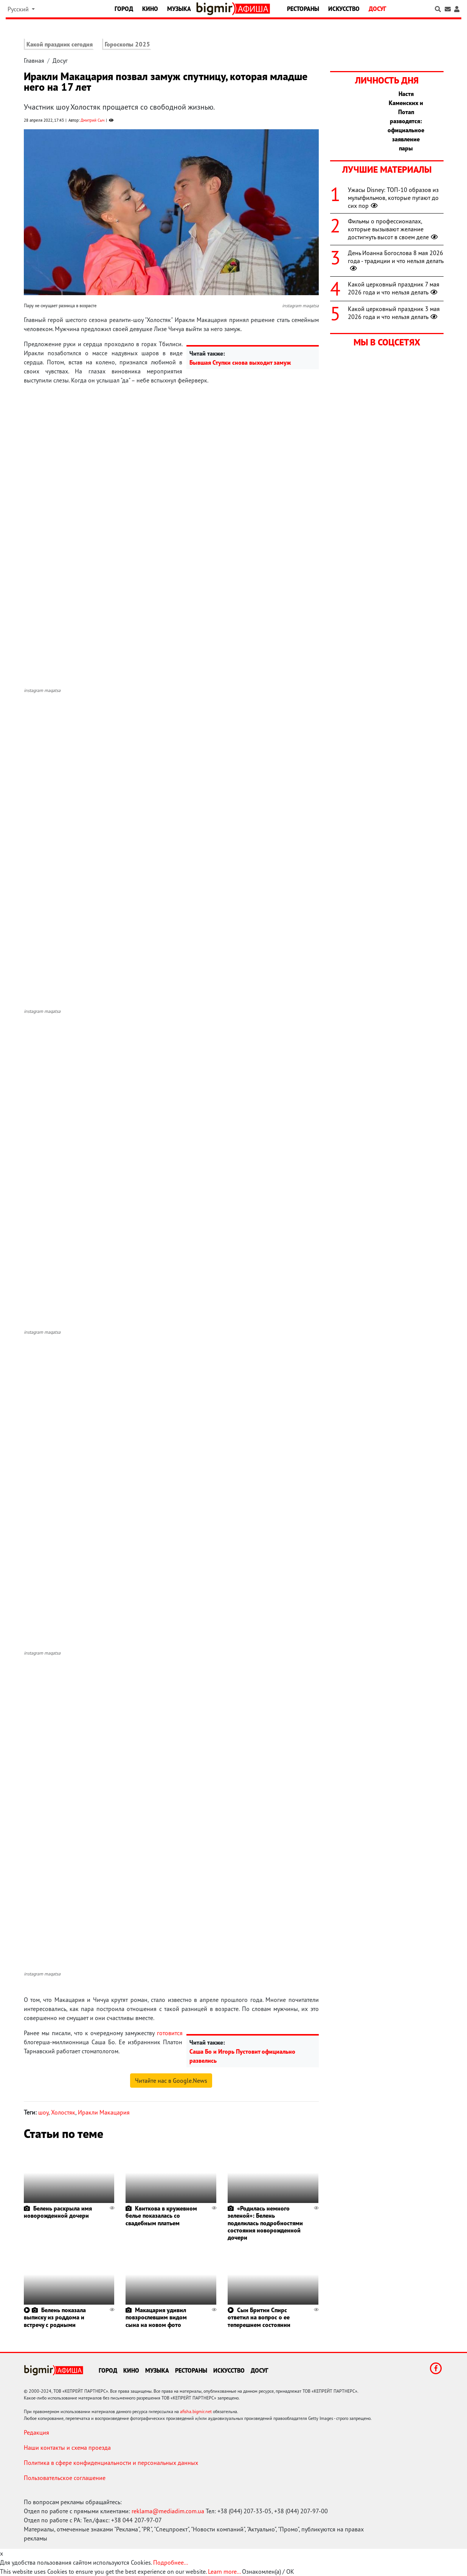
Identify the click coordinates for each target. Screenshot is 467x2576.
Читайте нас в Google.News (171, 2080)
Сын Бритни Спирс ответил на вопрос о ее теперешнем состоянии (259, 2317)
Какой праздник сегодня (59, 44)
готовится (170, 2033)
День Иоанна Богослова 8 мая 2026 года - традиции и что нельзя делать (396, 260)
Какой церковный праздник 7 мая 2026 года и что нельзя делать (393, 288)
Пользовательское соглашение (65, 2478)
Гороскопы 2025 (127, 44)
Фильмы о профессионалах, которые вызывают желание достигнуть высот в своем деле (393, 229)
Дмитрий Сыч (92, 120)
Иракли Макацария (104, 2112)
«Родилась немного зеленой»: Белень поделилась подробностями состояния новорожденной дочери (265, 2222)
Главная (34, 60)
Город (124, 8)
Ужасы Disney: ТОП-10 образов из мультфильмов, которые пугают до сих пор (393, 197)
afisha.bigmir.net (196, 2411)
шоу (43, 2112)
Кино (150, 8)
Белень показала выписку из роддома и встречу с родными (55, 2317)
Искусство (344, 8)
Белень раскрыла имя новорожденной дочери (58, 2211)
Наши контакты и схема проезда (67, 2447)
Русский (19, 9)
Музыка (179, 8)
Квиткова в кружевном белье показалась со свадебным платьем (161, 2215)
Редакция (36, 2432)
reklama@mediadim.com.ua (168, 2511)
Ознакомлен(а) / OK (268, 2571)
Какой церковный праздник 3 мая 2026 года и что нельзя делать (394, 312)
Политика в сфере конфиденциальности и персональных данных (111, 2462)
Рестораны (303, 8)
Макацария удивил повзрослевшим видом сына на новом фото (156, 2317)
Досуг (377, 8)
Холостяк (63, 2112)
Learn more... (224, 2571)
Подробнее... (170, 2562)
